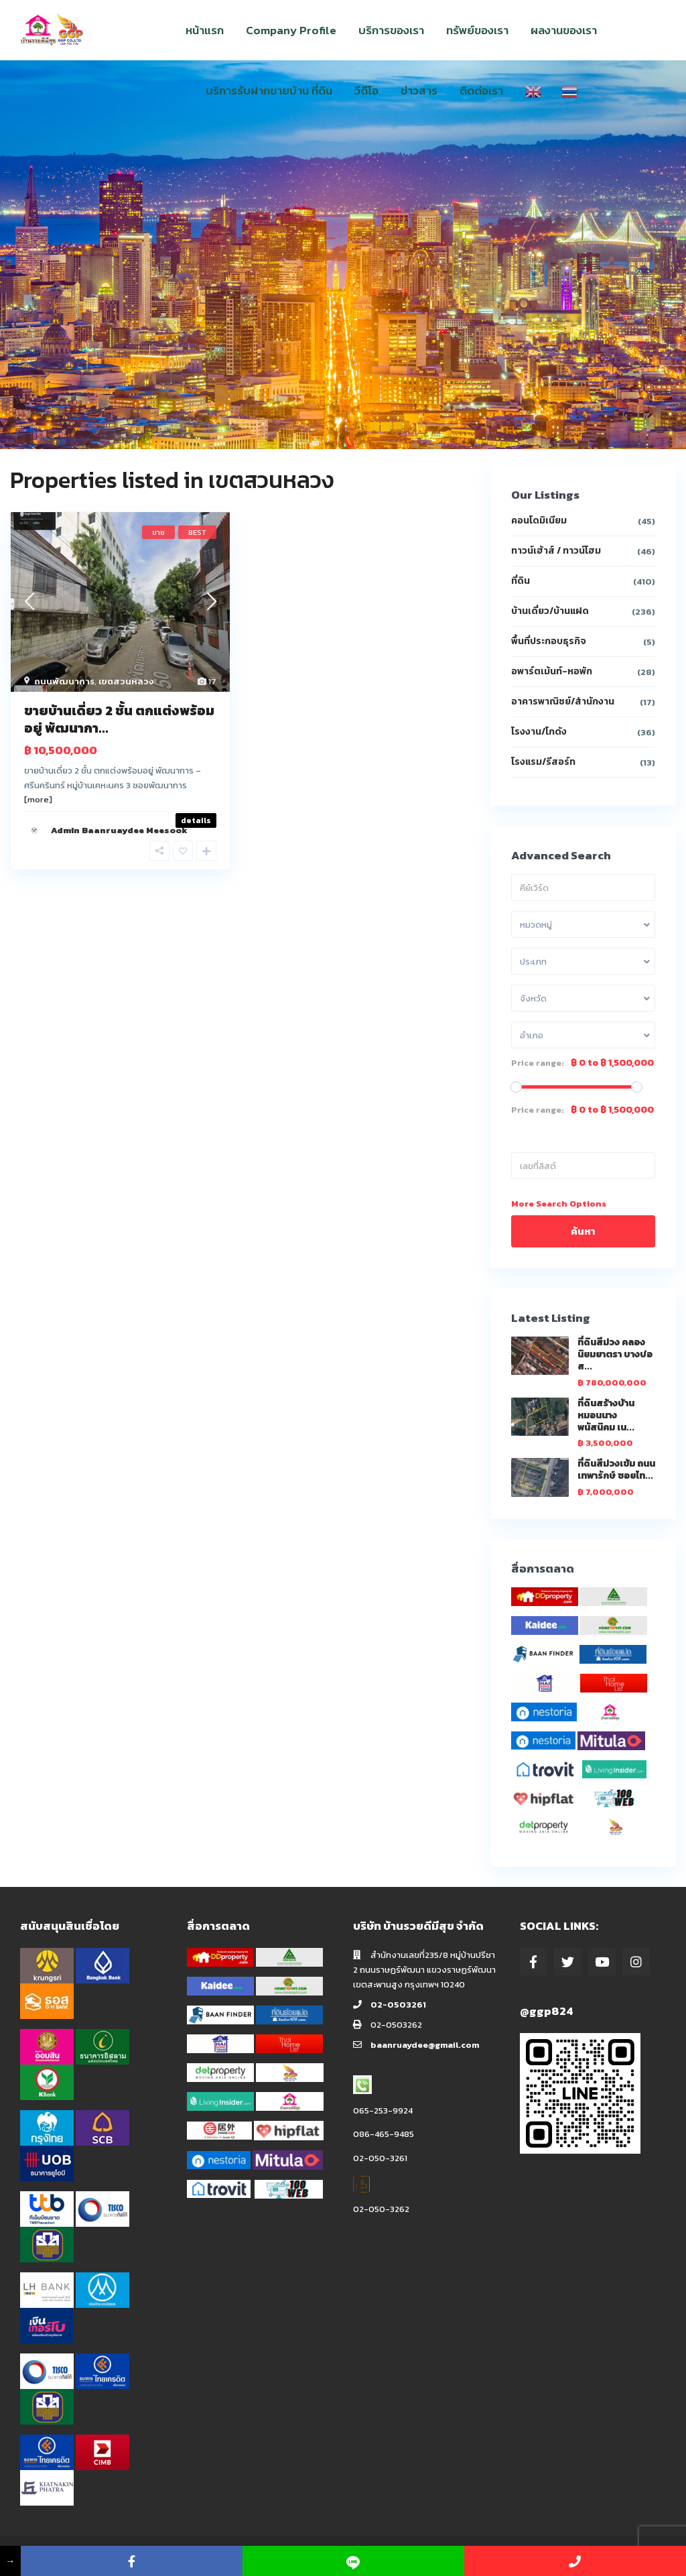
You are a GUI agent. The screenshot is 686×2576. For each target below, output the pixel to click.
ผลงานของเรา (564, 30)
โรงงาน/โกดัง (539, 732)
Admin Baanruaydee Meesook (119, 830)
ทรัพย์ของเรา (477, 30)
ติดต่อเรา (481, 90)
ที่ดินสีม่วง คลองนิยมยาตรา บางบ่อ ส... (615, 1354)
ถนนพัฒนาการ (64, 681)
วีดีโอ (366, 90)
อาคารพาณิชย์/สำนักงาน (562, 701)
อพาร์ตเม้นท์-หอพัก (551, 671)
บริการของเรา (391, 30)
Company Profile (291, 30)
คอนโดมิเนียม (539, 520)
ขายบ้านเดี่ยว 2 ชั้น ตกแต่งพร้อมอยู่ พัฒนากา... (119, 719)
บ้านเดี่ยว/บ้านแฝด (550, 611)
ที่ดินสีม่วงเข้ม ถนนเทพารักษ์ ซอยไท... (616, 1470)
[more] (38, 799)
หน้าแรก (205, 30)
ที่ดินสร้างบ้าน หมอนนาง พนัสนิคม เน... (605, 1415)
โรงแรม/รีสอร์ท (543, 762)
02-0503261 (398, 2004)
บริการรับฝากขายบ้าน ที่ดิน (269, 90)
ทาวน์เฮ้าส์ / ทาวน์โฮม (556, 551)
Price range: (537, 1063)
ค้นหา (583, 1231)
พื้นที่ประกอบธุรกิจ (548, 641)
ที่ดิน (520, 581)
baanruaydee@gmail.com (424, 2044)
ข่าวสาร (419, 90)
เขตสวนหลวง (126, 681)
